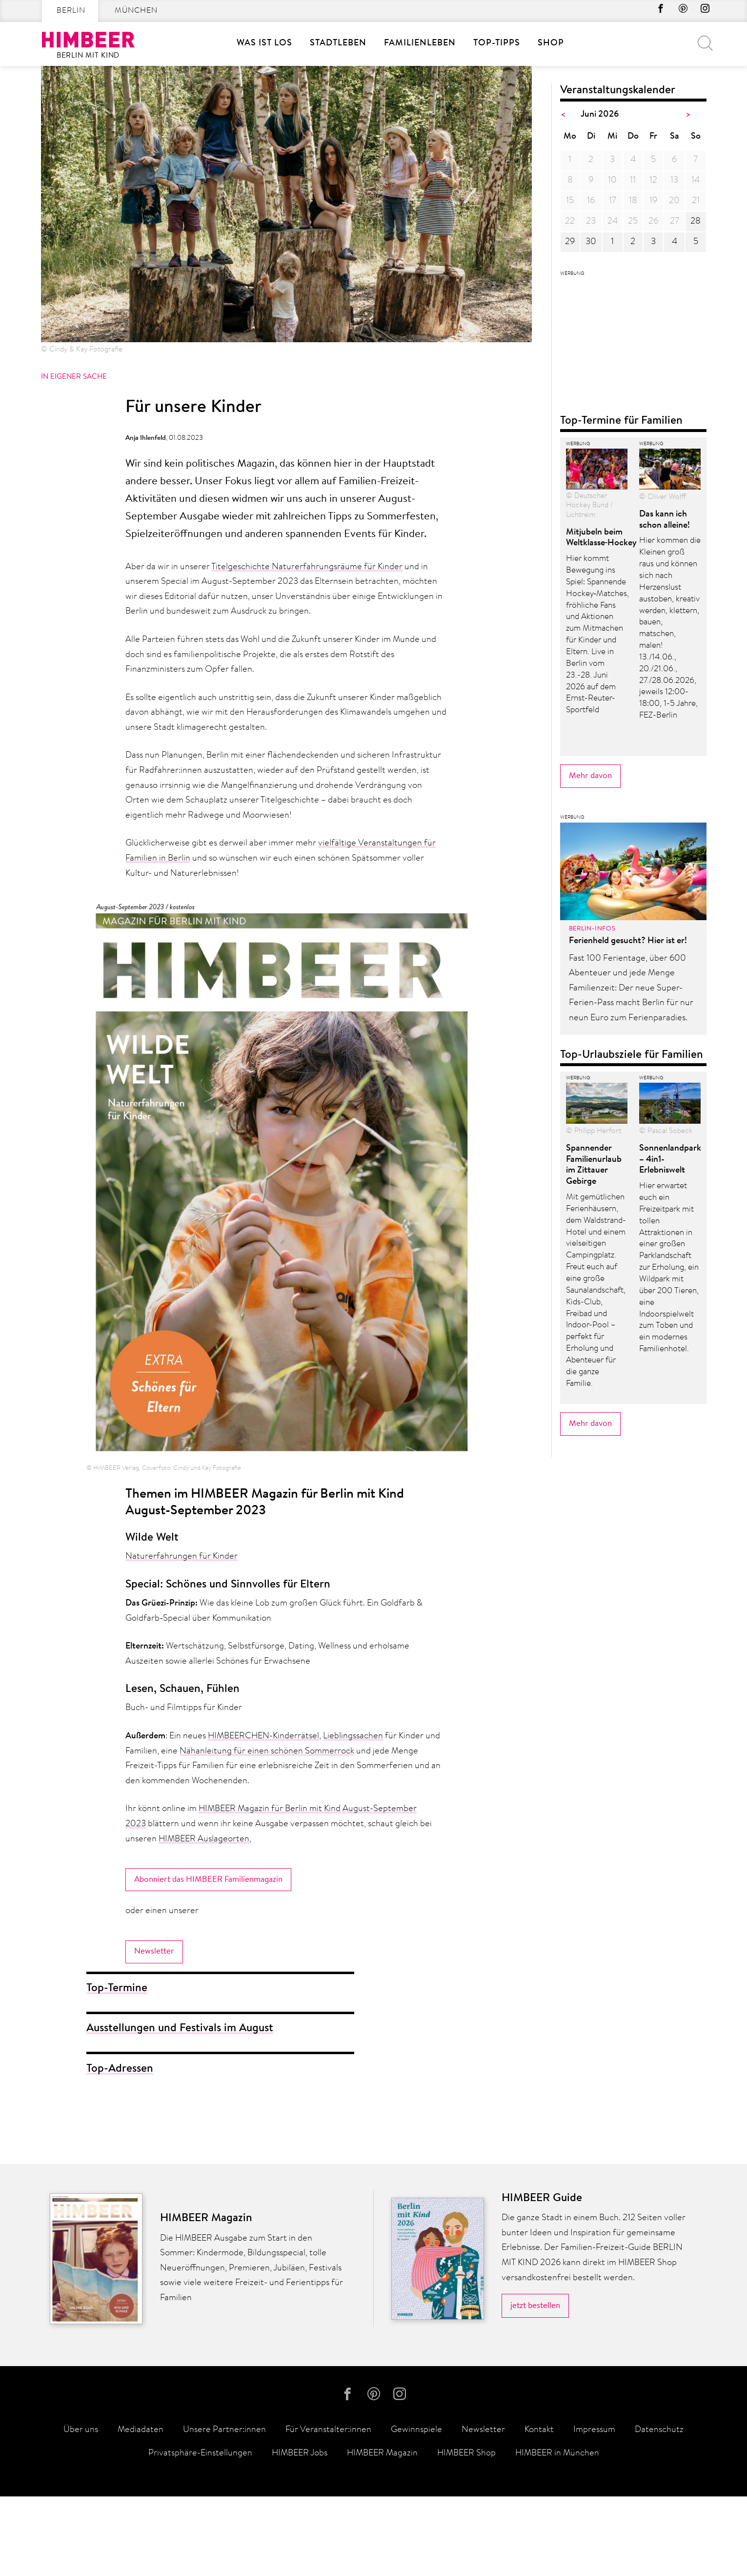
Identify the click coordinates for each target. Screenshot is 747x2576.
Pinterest (677, 11)
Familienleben (420, 43)
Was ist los (264, 43)
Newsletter (154, 1952)
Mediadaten (140, 2509)
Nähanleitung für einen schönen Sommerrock (267, 1751)
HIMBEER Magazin (382, 2533)
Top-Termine (116, 1989)
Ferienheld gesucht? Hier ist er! (628, 1325)
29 (570, 242)
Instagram (703, 11)
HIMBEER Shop (466, 2533)
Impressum (594, 2509)
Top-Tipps (496, 43)
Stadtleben (338, 43)
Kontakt (539, 2509)
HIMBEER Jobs (299, 2533)
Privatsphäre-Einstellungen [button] (200, 2533)
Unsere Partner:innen (224, 2509)
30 (590, 242)
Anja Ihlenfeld (145, 438)
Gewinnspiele (416, 2509)
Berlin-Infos (592, 1314)
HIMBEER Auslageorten (204, 1839)
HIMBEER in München (557, 2533)
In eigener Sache (74, 377)
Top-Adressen (119, 2070)
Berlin (71, 11)
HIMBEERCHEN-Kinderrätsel (263, 1736)
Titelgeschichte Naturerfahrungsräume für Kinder (307, 567)
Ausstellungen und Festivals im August (179, 2030)
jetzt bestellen (535, 2380)
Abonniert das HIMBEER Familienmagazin (208, 1880)
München (136, 11)
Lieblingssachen (353, 1736)
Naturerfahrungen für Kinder (181, 1556)
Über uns (80, 2509)
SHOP (551, 43)
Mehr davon (590, 1160)
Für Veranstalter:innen (328, 2509)
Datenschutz (659, 2509)
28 (695, 221)
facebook (650, 11)
